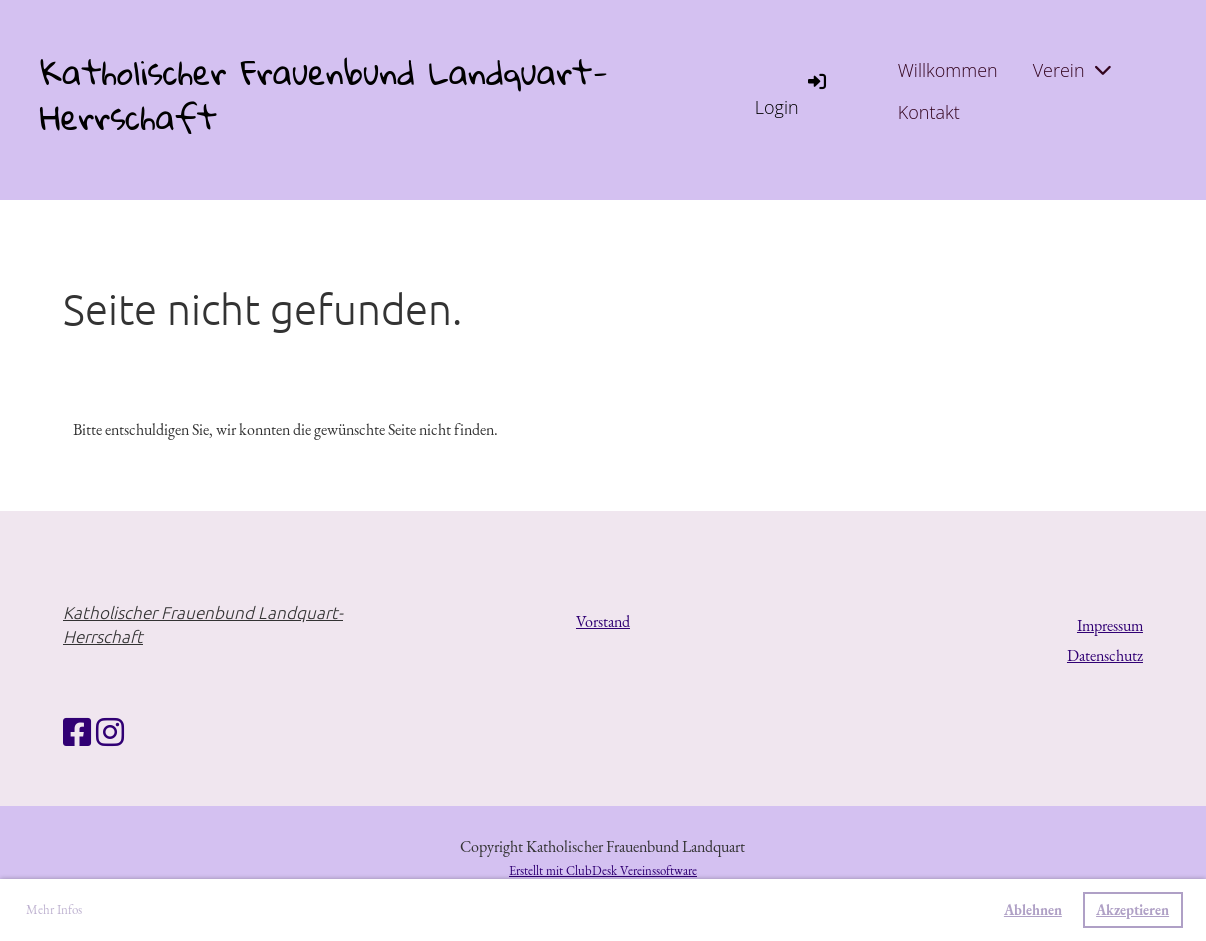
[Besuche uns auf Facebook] (77, 733)
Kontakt (929, 112)
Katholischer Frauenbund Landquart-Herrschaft (324, 95)
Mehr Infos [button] (54, 909)
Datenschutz (1105, 655)
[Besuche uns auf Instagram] (110, 733)
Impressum (1110, 625)
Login (792, 93)
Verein (1072, 70)
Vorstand (603, 621)
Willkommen (948, 70)
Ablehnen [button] (1033, 909)
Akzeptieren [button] (1132, 909)
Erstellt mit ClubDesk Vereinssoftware (603, 870)
